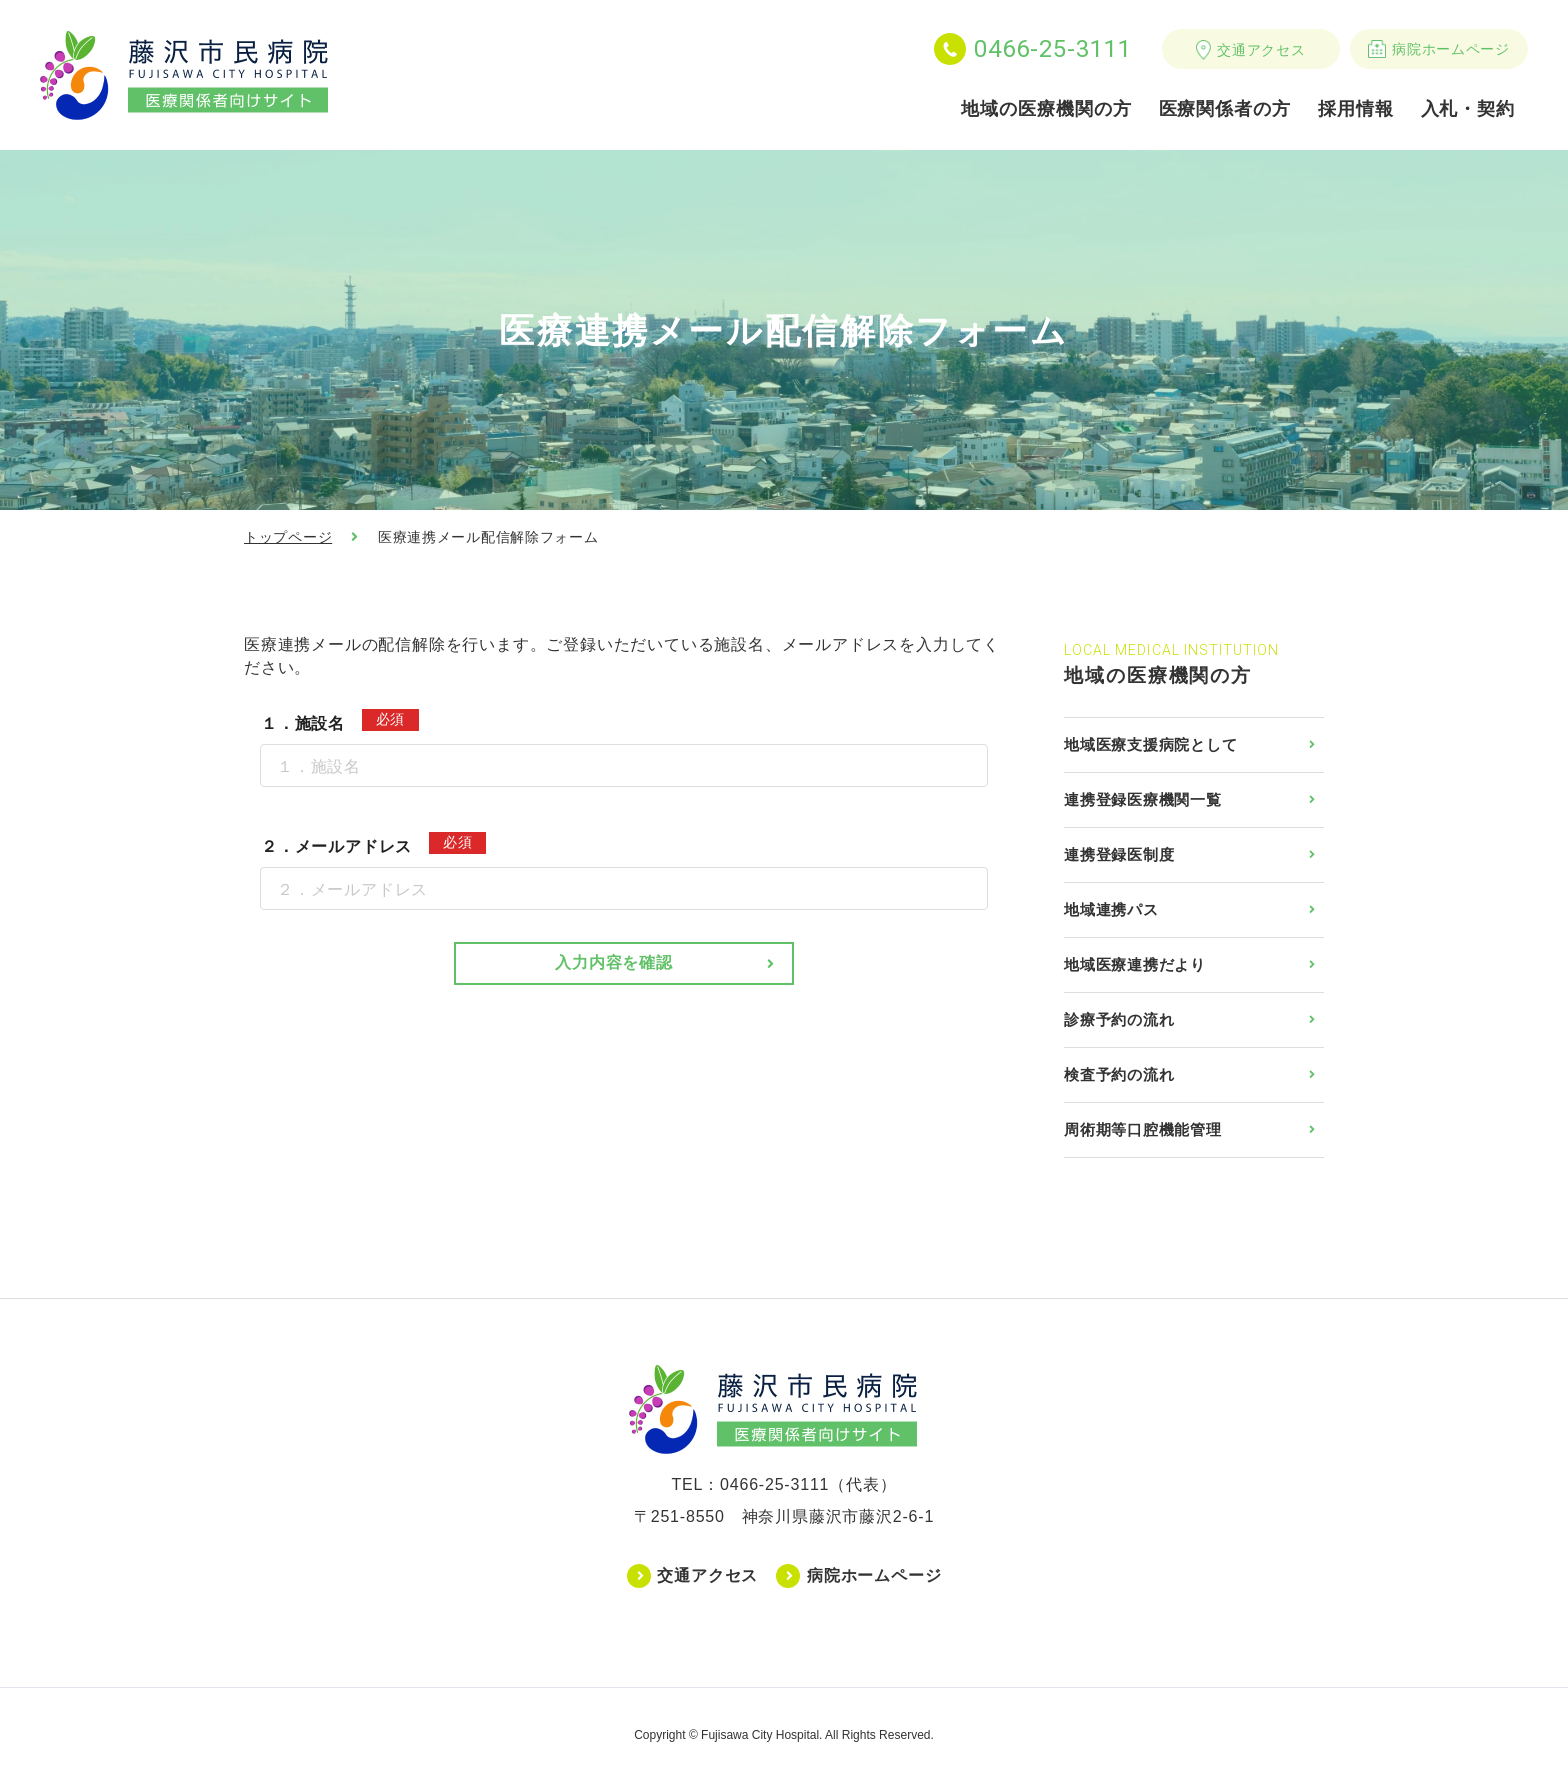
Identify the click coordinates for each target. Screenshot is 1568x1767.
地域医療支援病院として (1150, 744)
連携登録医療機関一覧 (1143, 799)
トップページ (288, 537)
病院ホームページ (1451, 49)
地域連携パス (1111, 909)
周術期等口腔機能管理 (1143, 1129)
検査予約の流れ (1119, 1074)
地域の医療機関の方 (1046, 109)
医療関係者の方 (1225, 109)
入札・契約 (1468, 109)
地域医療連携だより (1135, 964)
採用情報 (1356, 109)
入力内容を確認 (614, 962)
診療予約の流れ (1119, 1019)
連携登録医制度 (1119, 854)
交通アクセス (1261, 50)
